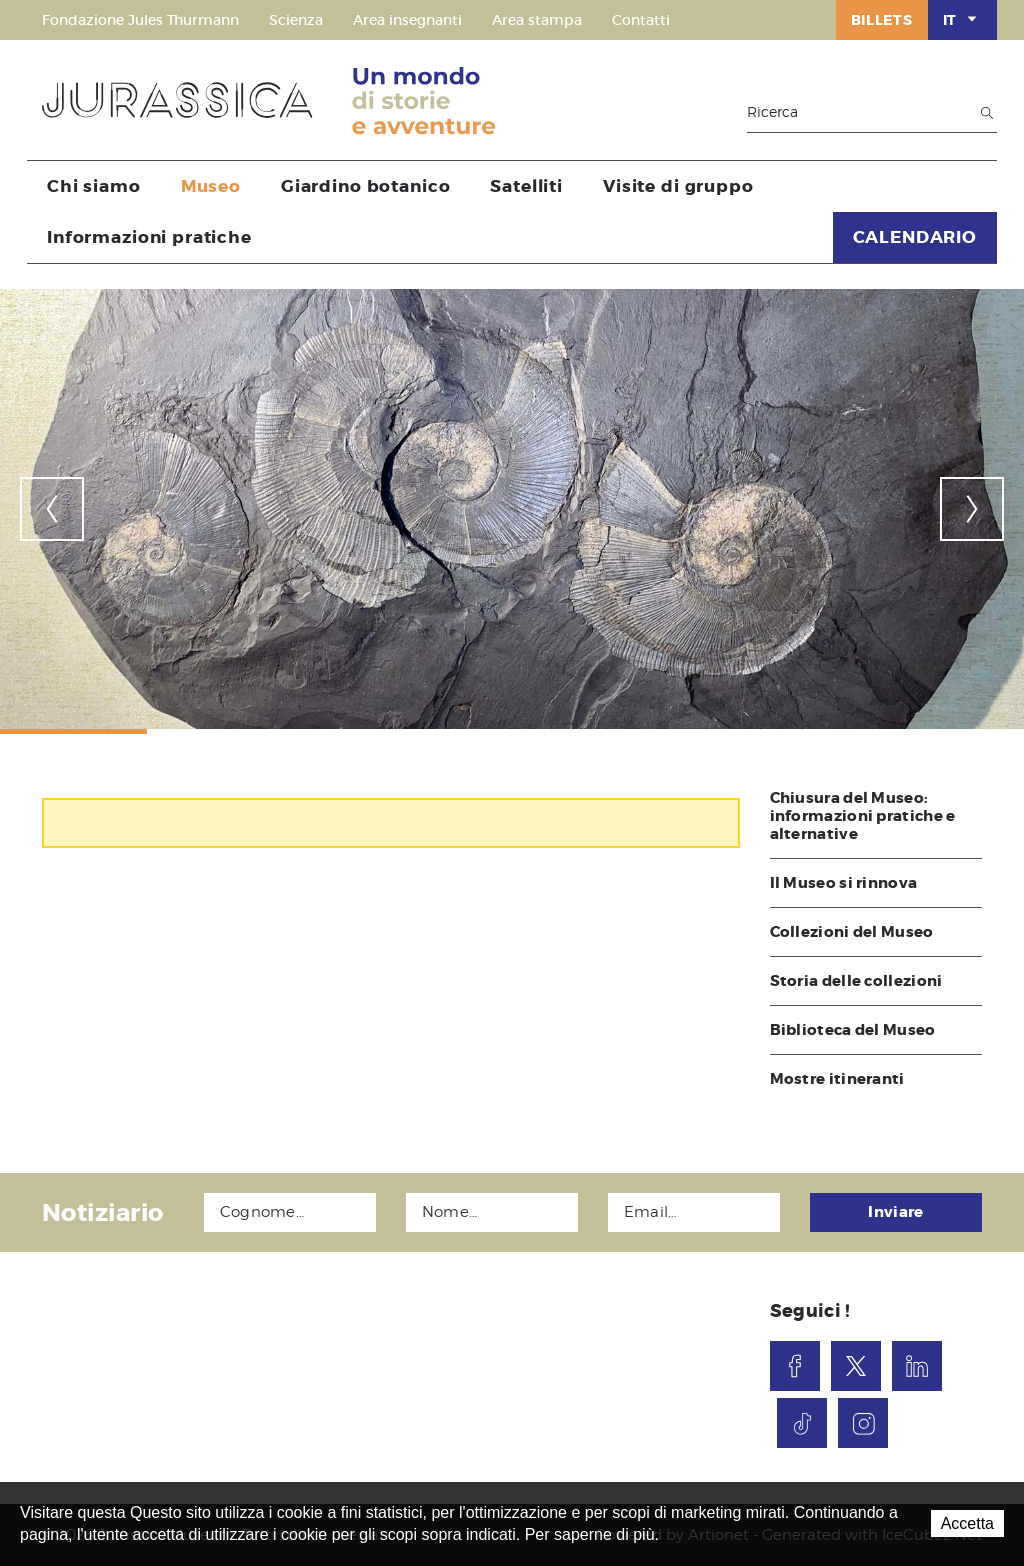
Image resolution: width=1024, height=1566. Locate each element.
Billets (882, 20)
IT (962, 19)
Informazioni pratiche (149, 237)
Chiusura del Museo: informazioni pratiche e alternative (863, 816)
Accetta (967, 1523)
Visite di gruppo (678, 186)
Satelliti (526, 186)
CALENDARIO (915, 237)
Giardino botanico (365, 186)
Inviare (895, 1212)
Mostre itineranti (837, 1079)
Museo (211, 186)
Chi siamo (94, 186)
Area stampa (537, 20)
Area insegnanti (407, 20)
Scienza (296, 20)
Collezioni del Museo (852, 932)
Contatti (641, 20)
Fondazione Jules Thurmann (140, 20)
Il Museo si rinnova (844, 883)
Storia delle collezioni (856, 981)
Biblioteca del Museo (853, 1030)
